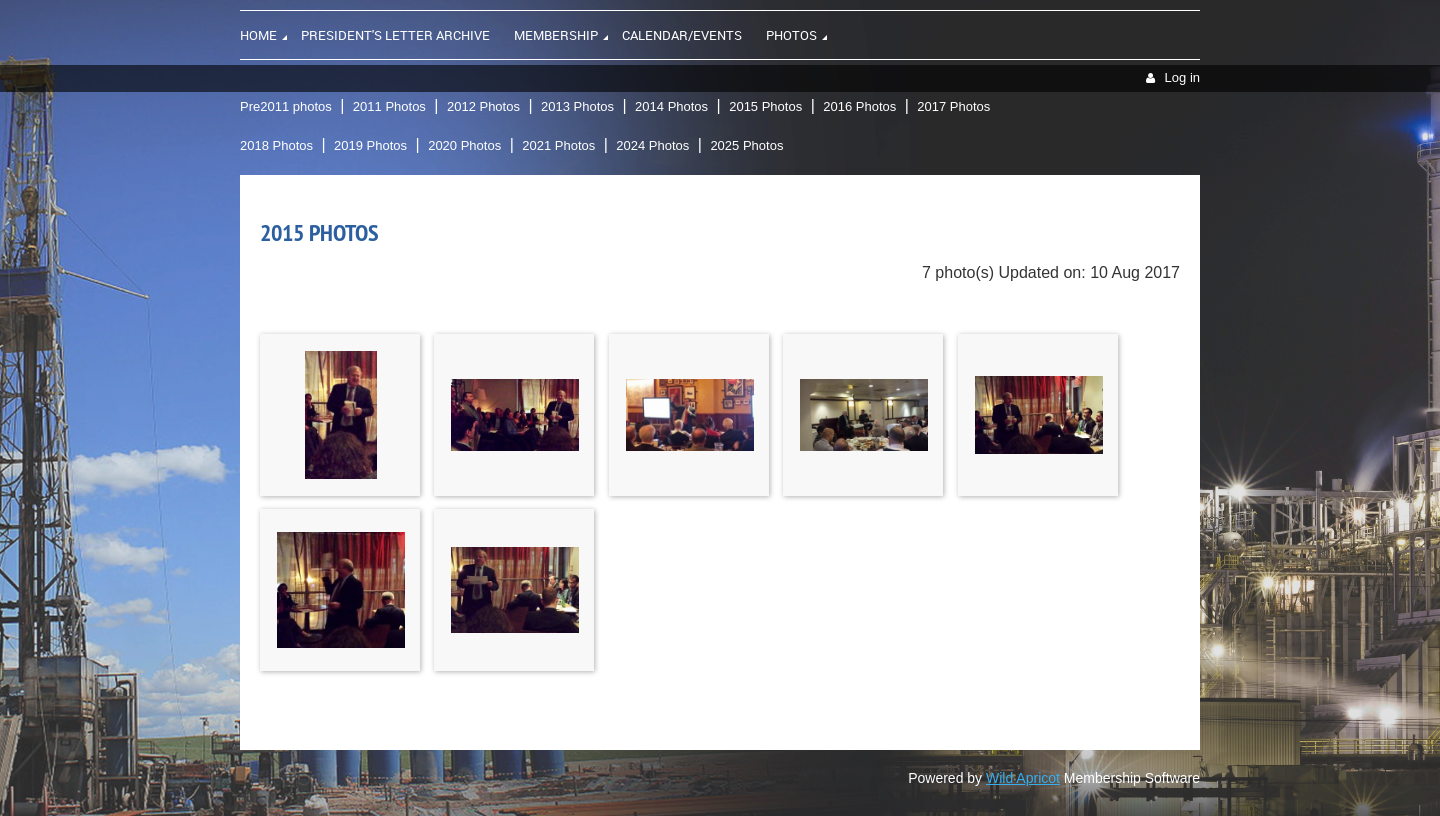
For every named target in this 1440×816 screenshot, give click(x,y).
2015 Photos (765, 106)
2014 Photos (671, 106)
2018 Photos (276, 145)
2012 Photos (483, 106)
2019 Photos (370, 145)
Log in (1182, 77)
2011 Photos (389, 106)
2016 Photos (859, 106)
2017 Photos (953, 106)
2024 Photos (652, 145)
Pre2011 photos (286, 106)
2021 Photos (558, 145)
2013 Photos (577, 106)
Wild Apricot (1023, 778)
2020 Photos (464, 145)
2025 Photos (746, 145)
